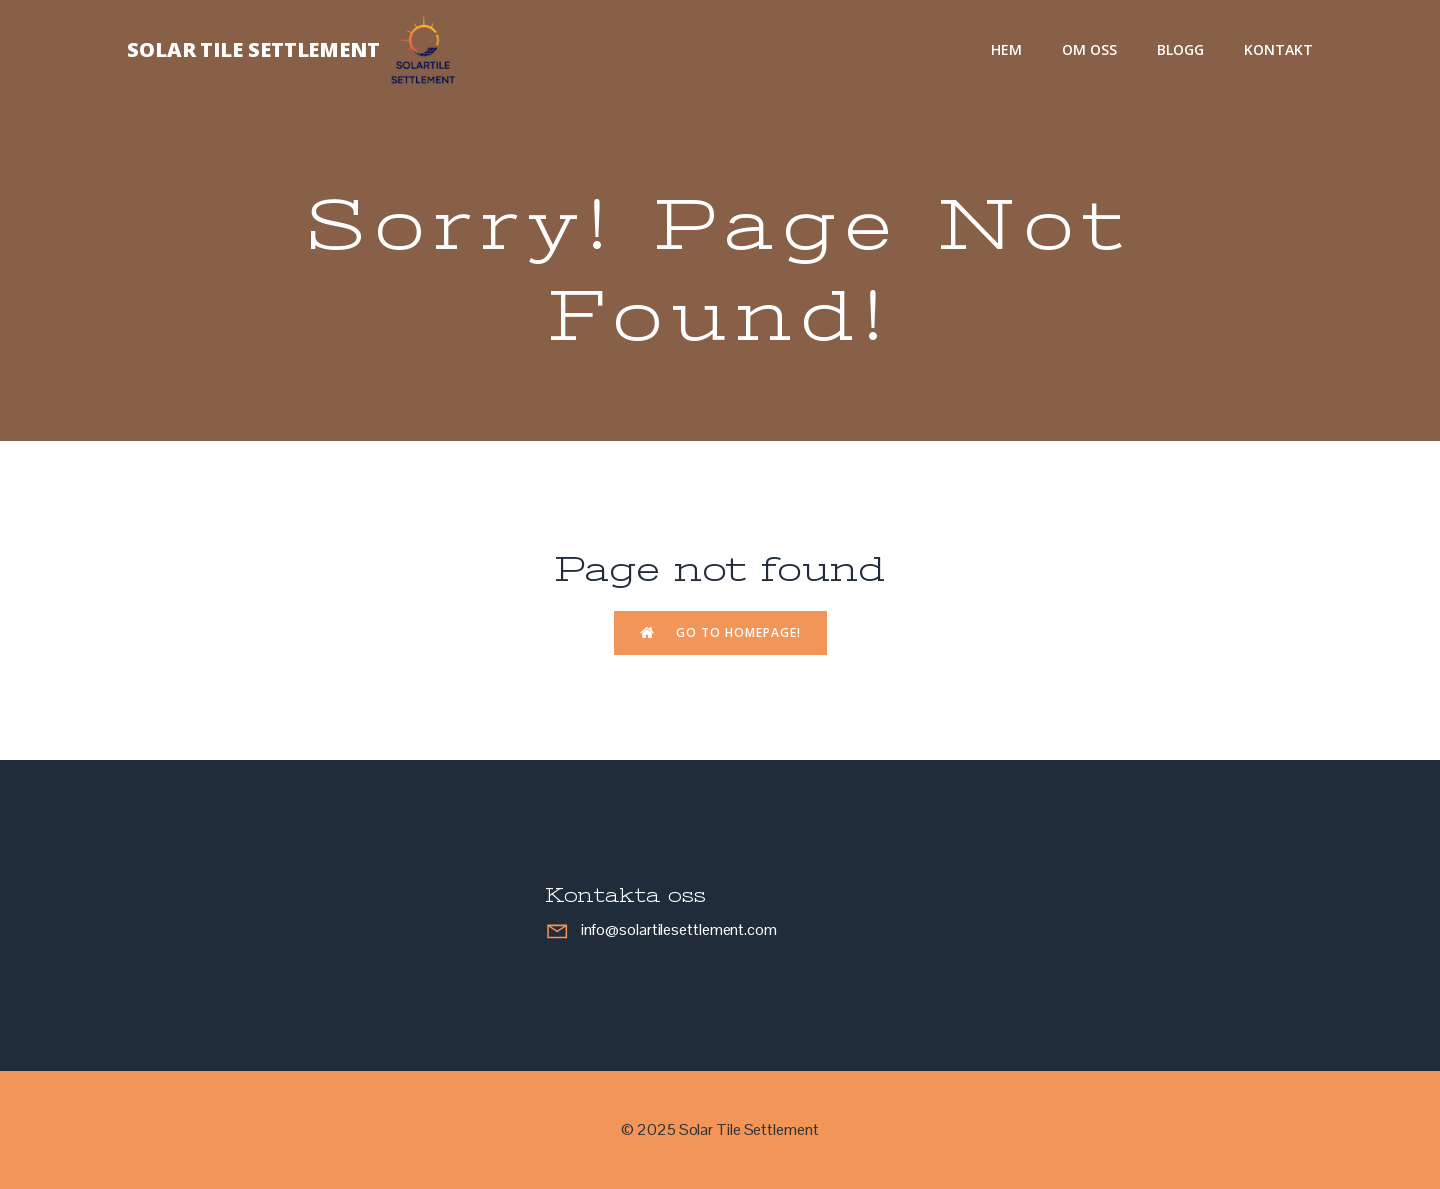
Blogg (1180, 49)
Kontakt (1278, 49)
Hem (1006, 49)
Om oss (1089, 49)
